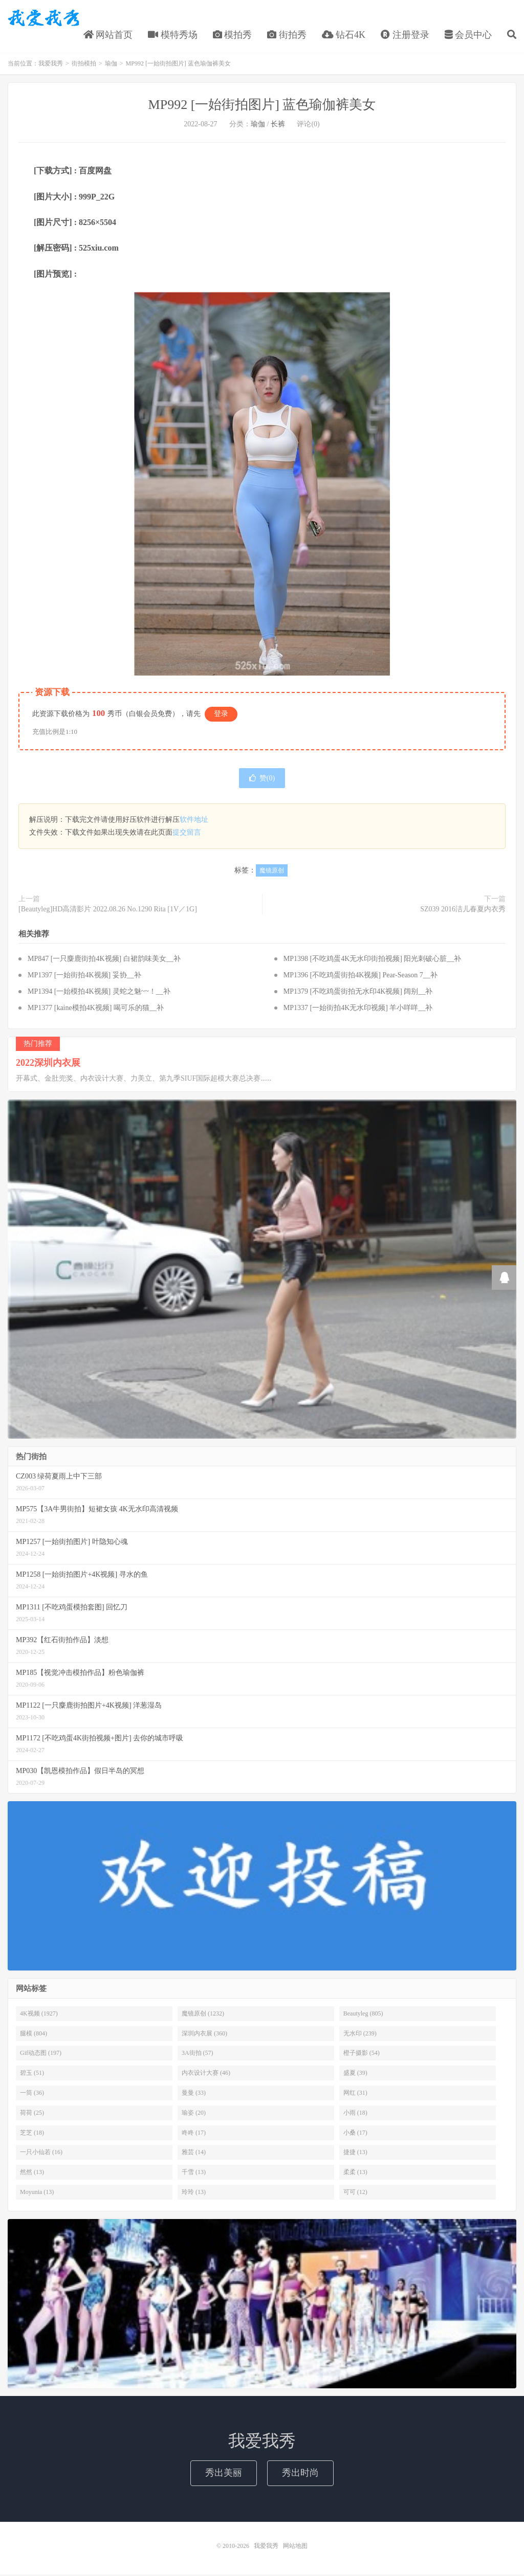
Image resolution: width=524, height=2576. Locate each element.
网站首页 (108, 35)
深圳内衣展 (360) (204, 2034)
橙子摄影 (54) (361, 2054)
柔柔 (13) (355, 2173)
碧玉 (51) (32, 2074)
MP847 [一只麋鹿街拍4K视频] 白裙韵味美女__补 (104, 960)
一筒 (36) (32, 2094)
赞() (262, 779)
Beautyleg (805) (363, 2014)
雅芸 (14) (194, 2153)
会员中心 (468, 35)
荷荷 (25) (32, 2113)
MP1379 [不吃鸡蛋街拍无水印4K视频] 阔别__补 (358, 993)
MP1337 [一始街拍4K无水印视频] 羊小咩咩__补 (358, 1009)
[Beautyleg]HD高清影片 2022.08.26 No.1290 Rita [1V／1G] (107, 910)
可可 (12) (355, 2193)
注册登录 (405, 35)
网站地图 (295, 2547)
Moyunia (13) (37, 2193)
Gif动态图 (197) (40, 2054)
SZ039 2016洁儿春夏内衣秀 (463, 910)
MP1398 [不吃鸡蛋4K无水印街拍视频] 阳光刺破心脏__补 (372, 960)
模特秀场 (173, 35)
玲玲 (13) (194, 2193)
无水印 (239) (360, 2034)
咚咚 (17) (194, 2133)
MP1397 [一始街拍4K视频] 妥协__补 (84, 976)
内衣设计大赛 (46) (206, 2074)
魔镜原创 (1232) (203, 2014)
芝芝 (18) (32, 2133)
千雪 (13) (194, 2173)
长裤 (278, 125)
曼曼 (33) (194, 2094)
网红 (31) (355, 2094)
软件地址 (194, 821)
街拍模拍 (84, 65)
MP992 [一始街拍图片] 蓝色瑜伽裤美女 (262, 106)
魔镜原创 (271, 871)
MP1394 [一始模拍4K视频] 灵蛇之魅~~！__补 (99, 993)
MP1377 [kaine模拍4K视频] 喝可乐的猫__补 (96, 1009)
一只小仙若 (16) (41, 2153)
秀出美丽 (223, 2474)
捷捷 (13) (355, 2153)
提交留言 (186, 834)
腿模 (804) (33, 2034)
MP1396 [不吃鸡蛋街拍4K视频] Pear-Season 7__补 (360, 976)
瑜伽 (111, 65)
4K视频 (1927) (39, 2014)
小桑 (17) (355, 2133)
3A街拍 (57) (197, 2054)
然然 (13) (32, 2173)
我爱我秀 (43, 18)
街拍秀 (287, 35)
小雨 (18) (355, 2113)
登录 (221, 715)
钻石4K (344, 35)
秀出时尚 (300, 2474)
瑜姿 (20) (194, 2113)
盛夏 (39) (355, 2074)
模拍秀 (232, 35)
